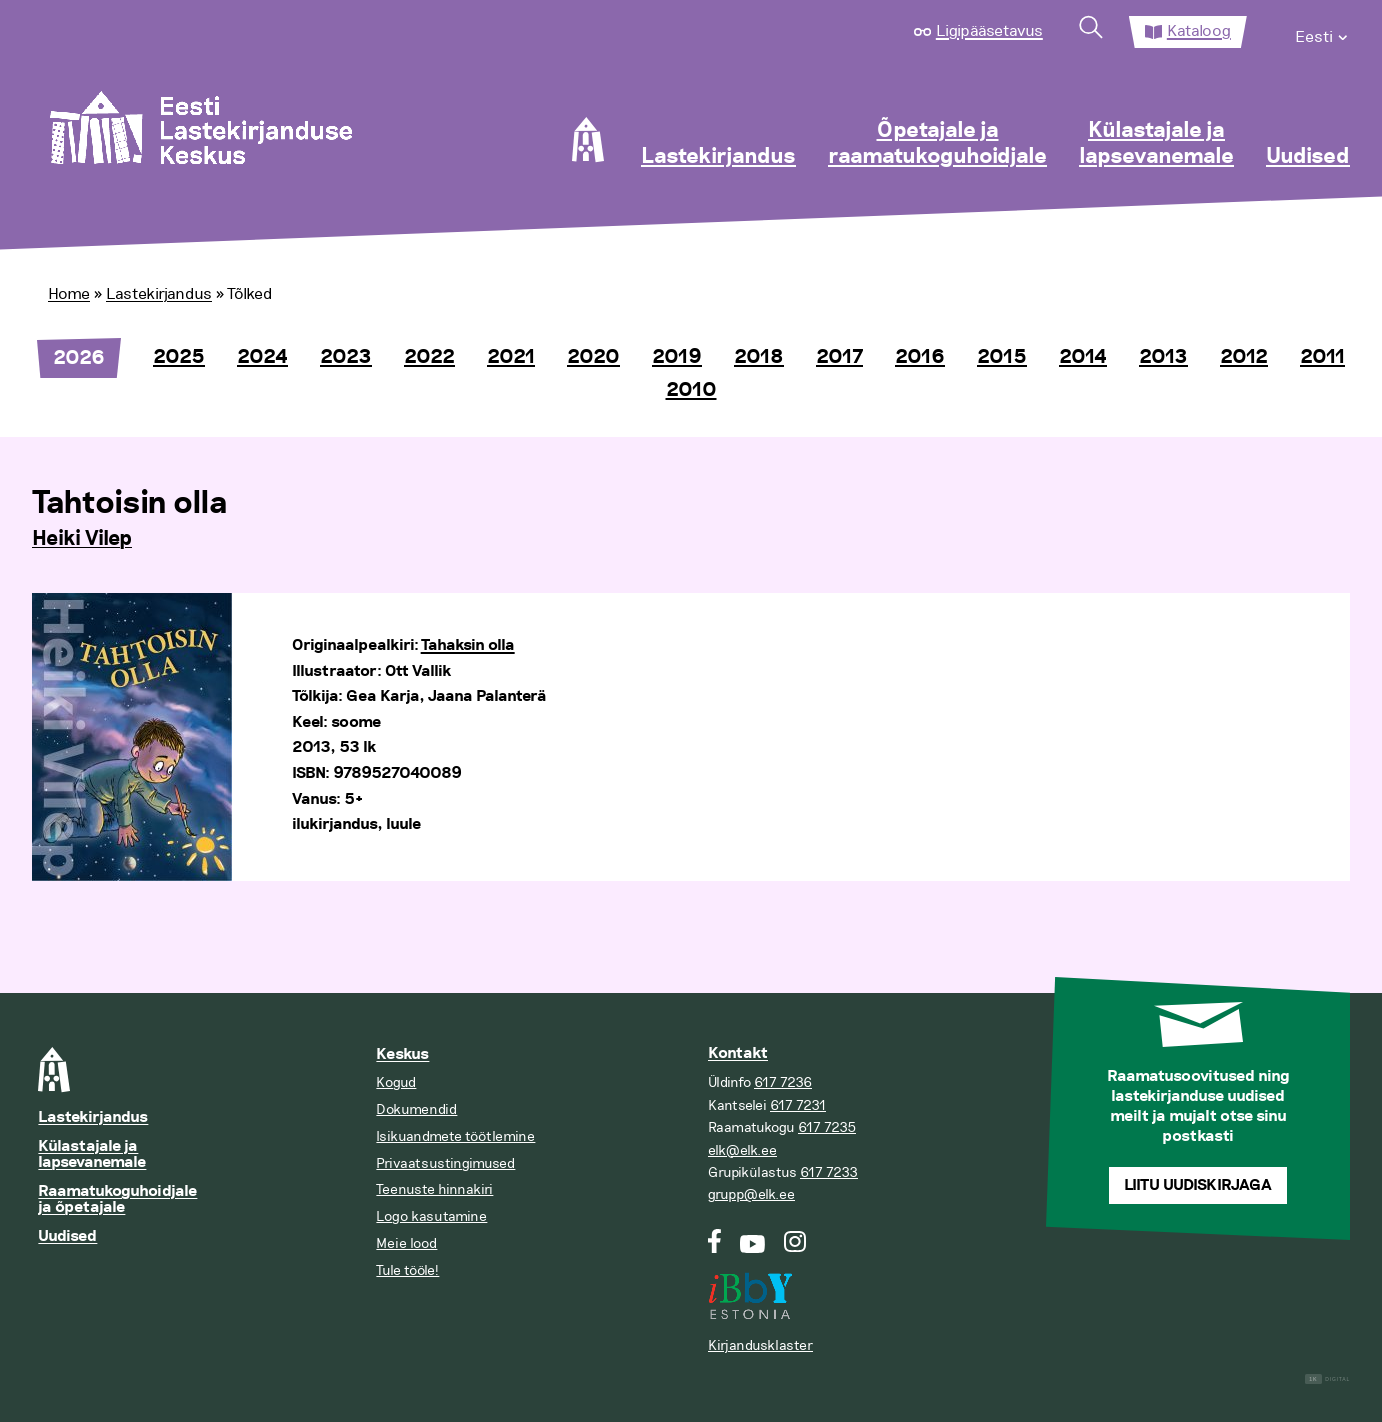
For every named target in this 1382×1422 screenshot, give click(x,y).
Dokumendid (416, 1109)
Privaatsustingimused (445, 1163)
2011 (1322, 357)
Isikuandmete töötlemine (455, 1136)
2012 (1244, 357)
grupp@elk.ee (751, 1194)
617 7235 (827, 1127)
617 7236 (783, 1082)
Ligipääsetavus (989, 31)
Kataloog (1199, 31)
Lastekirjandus (718, 157)
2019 (677, 357)
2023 (346, 357)
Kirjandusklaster (760, 1345)
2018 (759, 357)
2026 (79, 358)
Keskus (402, 1054)
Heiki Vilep (82, 539)
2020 (593, 357)
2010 (691, 390)
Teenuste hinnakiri (434, 1189)
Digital (1327, 1379)
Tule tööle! (407, 1270)
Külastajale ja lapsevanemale (1156, 144)
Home (69, 294)
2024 (262, 357)
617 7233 (829, 1172)
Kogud (396, 1082)
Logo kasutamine (431, 1216)
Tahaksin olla (468, 645)
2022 (429, 357)
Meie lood (406, 1243)
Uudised (1308, 157)
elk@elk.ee (742, 1150)
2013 (1163, 357)
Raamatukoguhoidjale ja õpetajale (117, 1199)
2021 (511, 357)
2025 (179, 357)
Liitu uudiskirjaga (1198, 1185)
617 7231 (798, 1105)
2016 (920, 357)
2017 (839, 357)
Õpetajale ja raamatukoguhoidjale (937, 144)
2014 (1083, 357)
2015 (1002, 357)
